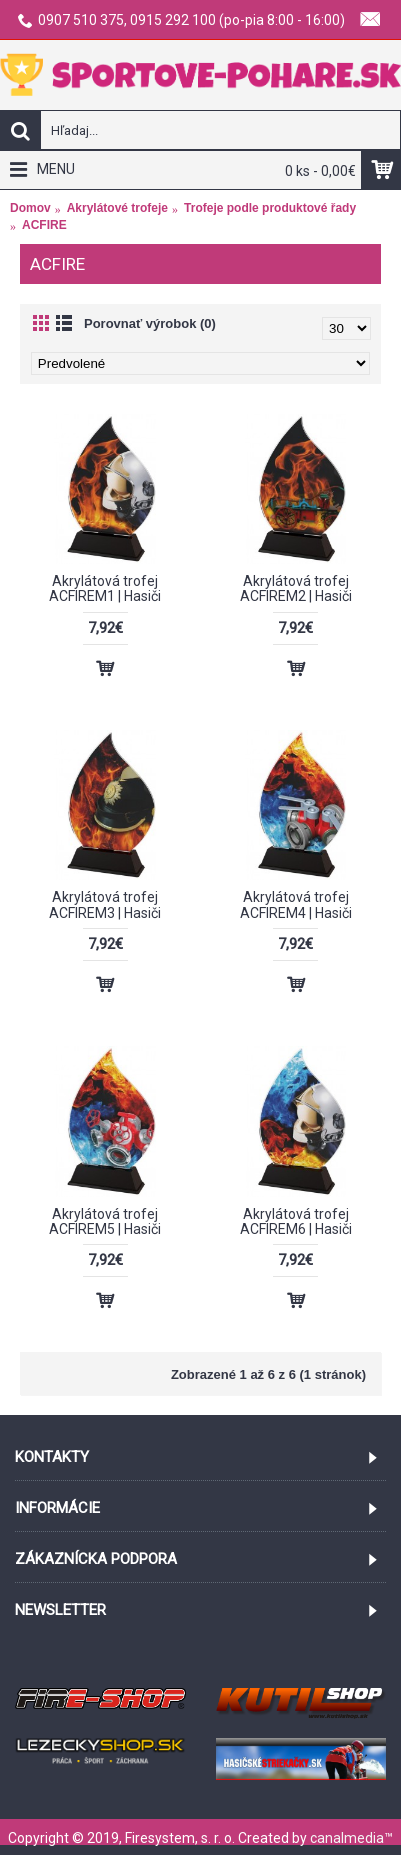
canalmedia (347, 1838)
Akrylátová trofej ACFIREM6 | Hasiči (296, 1221)
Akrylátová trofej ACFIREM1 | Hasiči (105, 588)
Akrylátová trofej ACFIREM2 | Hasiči (296, 588)
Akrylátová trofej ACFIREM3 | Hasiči (105, 904)
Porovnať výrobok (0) (150, 323)
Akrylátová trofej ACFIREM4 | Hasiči (296, 904)
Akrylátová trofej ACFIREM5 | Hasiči (105, 1221)
